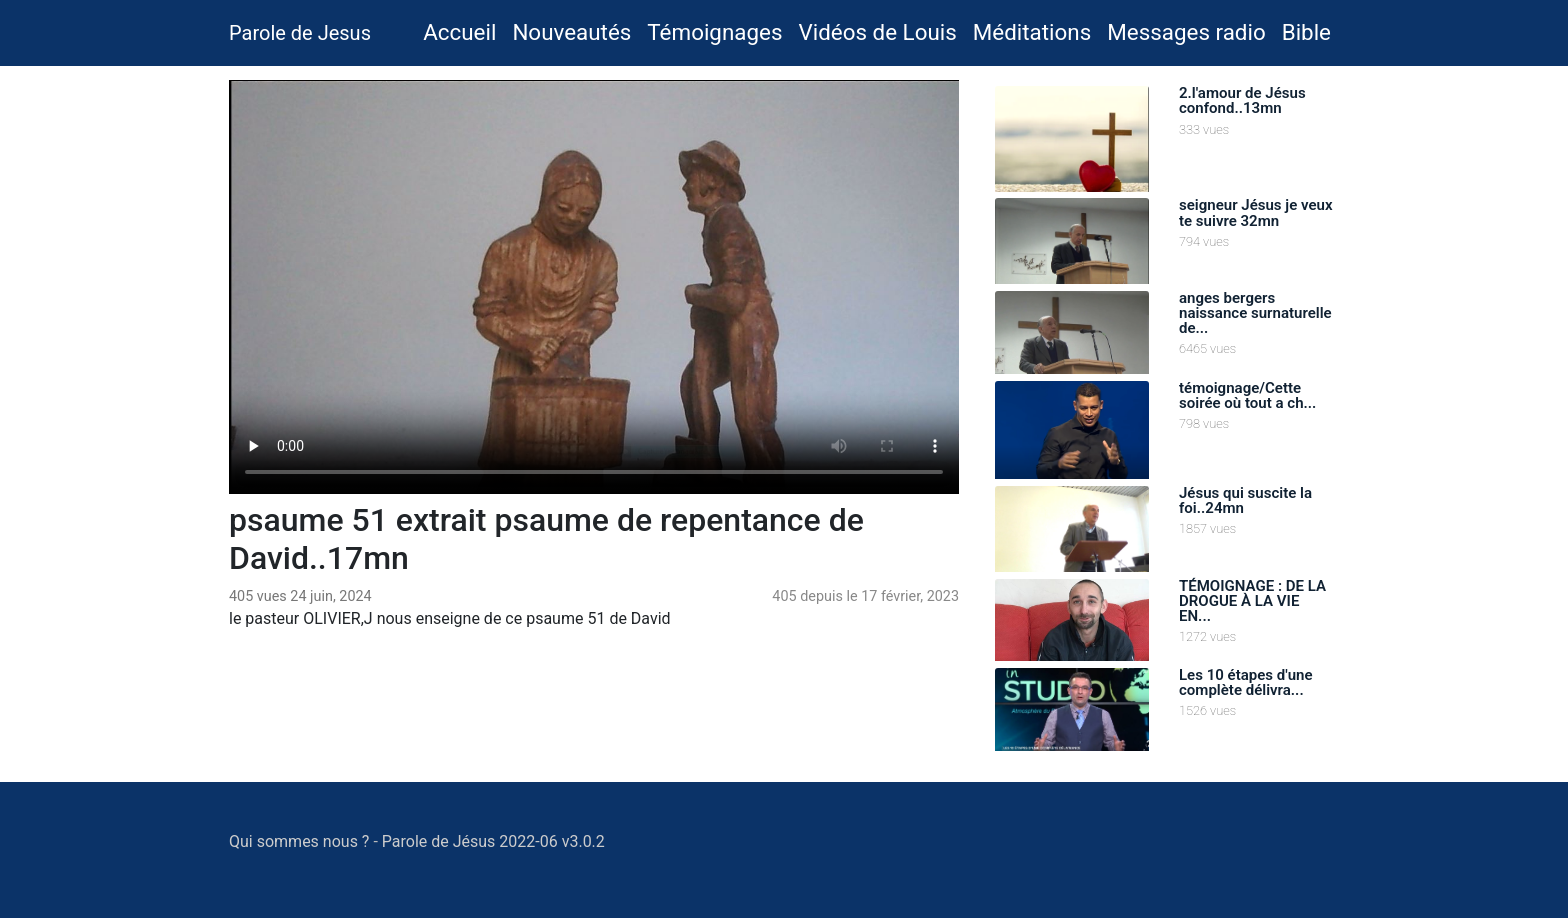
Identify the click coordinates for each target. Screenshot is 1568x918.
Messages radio (1186, 32)
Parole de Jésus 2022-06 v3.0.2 (493, 841)
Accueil (463, 30)
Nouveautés (571, 32)
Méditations (1032, 32)
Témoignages (714, 32)
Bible (1306, 32)
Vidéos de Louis (877, 32)
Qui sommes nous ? (299, 841)
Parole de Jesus (300, 33)
